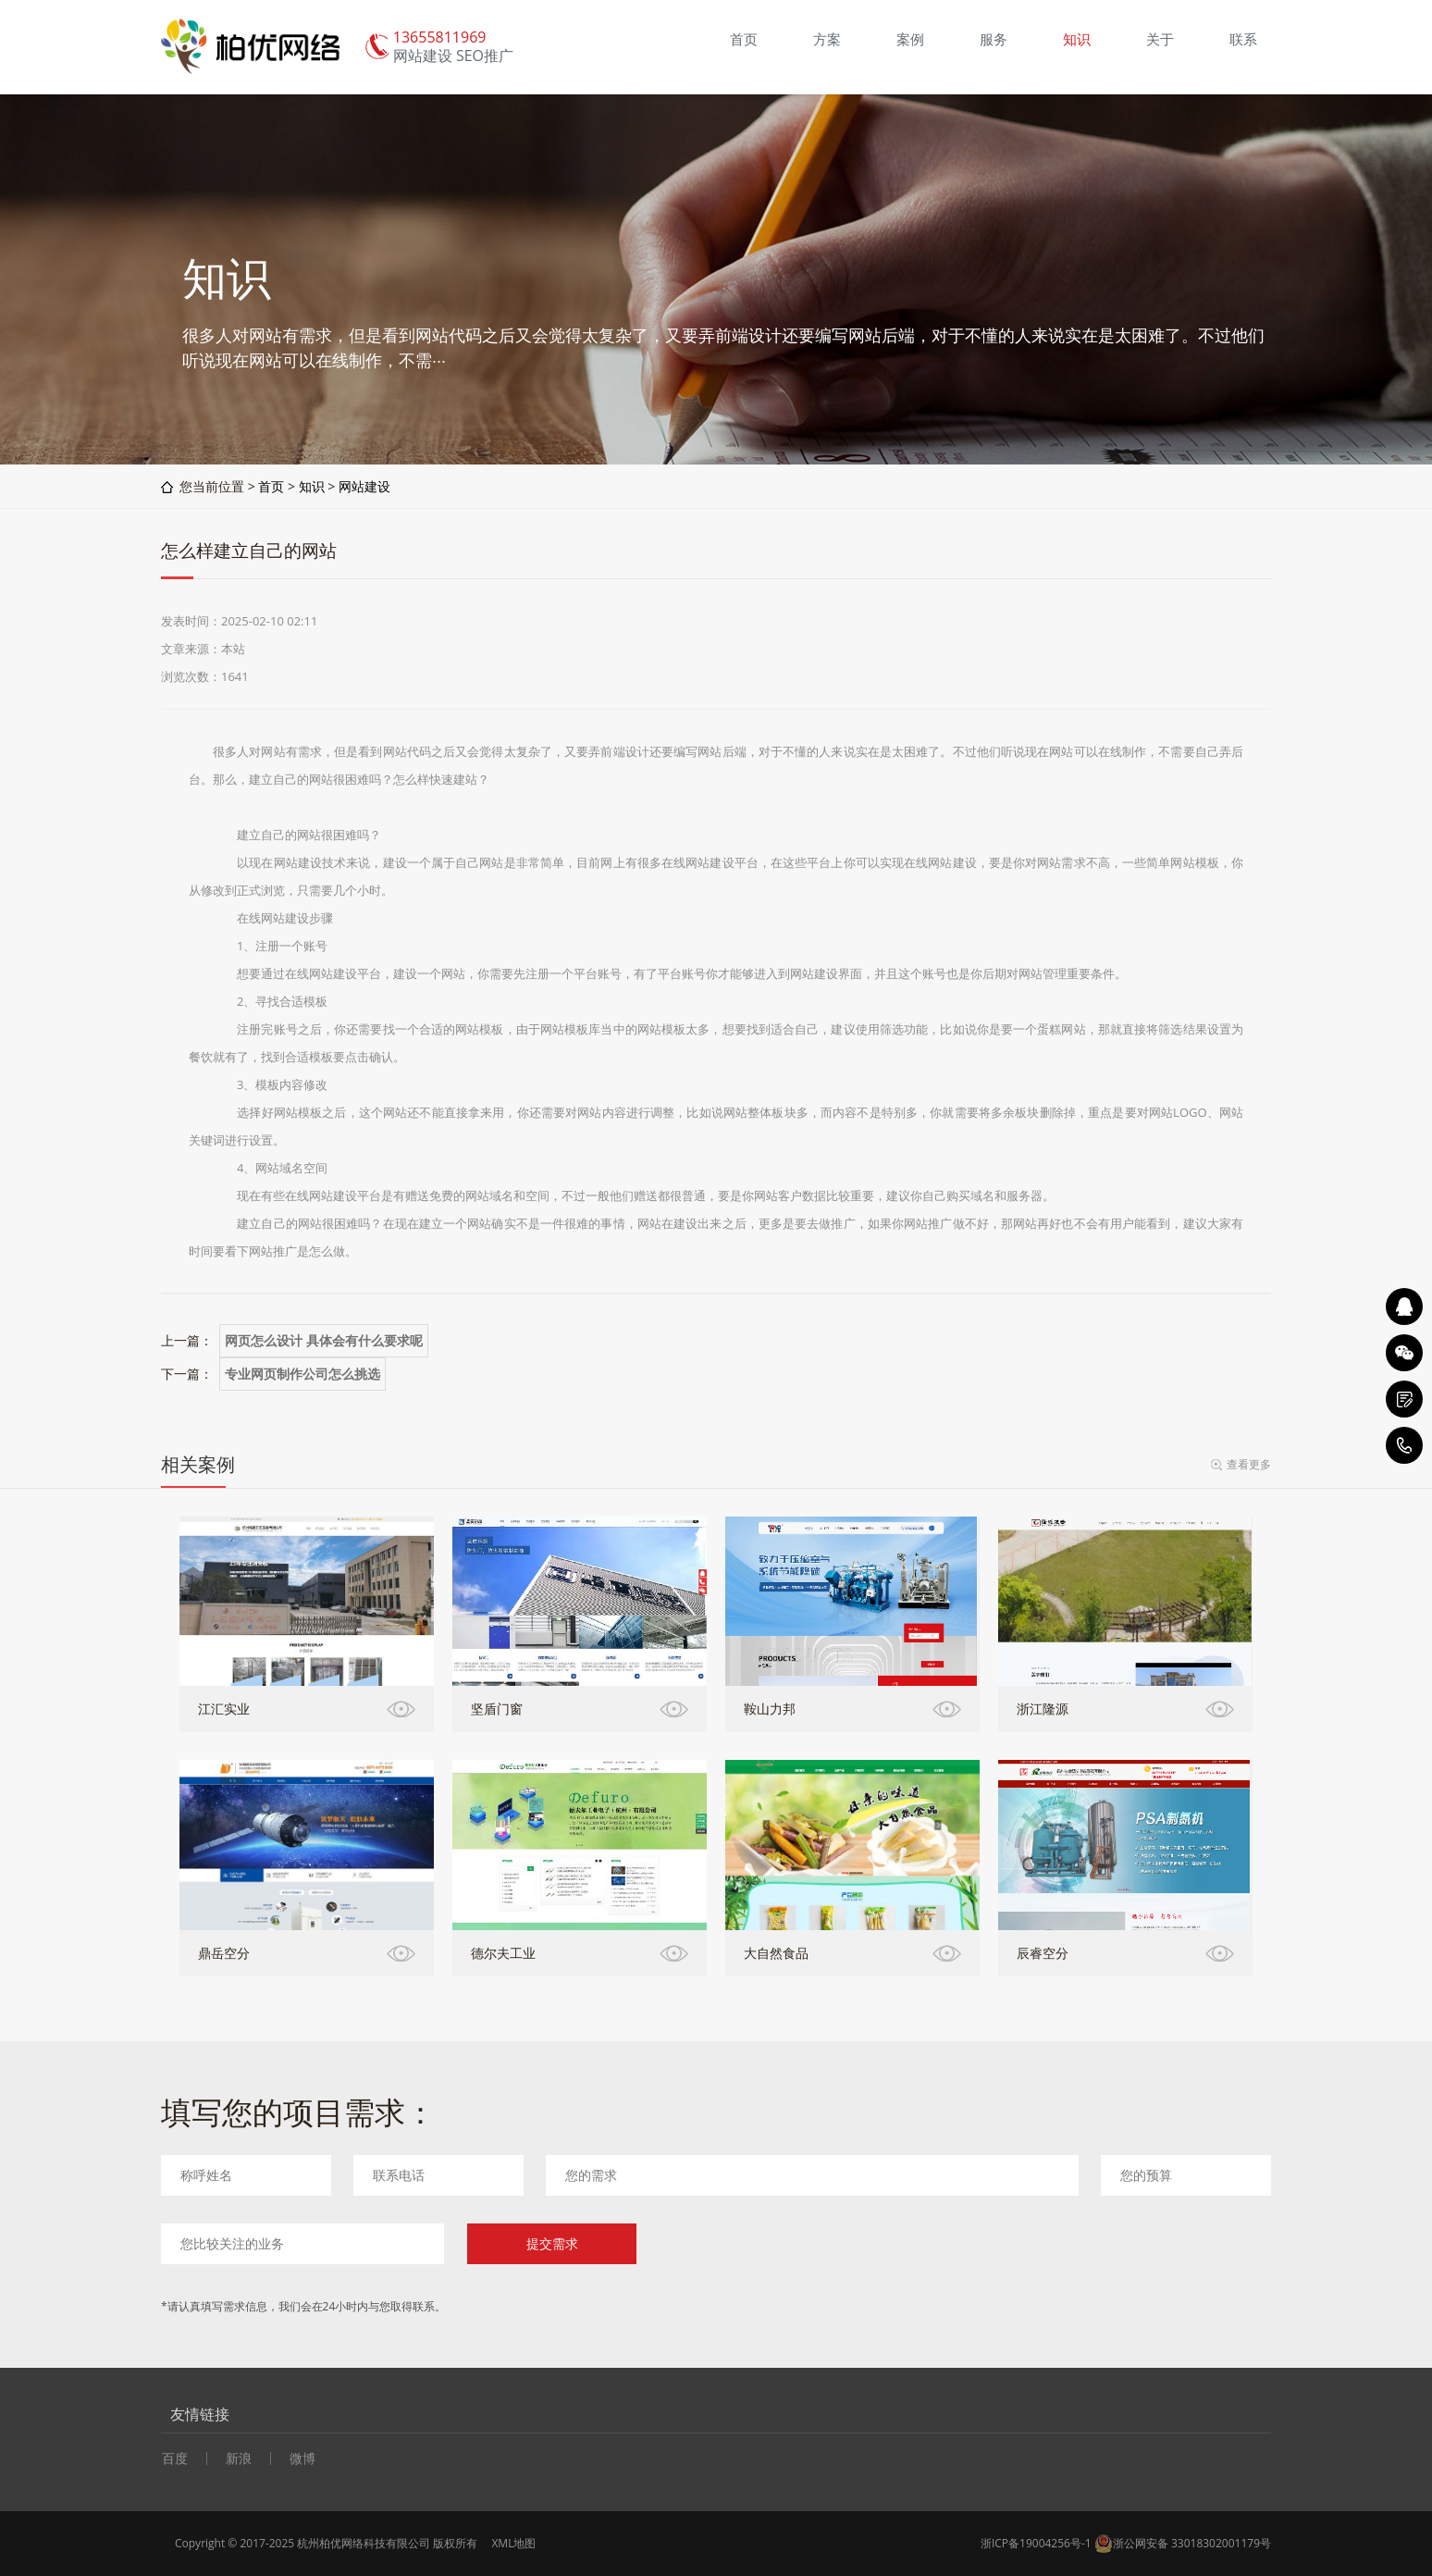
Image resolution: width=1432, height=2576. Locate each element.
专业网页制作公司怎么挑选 (302, 1374)
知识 (312, 486)
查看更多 (1249, 1464)
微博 (302, 2458)
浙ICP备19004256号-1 (1036, 2543)
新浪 (239, 2458)
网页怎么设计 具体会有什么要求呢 (324, 1340)
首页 (271, 486)
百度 (175, 2458)
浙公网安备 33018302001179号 (1182, 2543)
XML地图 (513, 2543)
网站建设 (364, 486)
